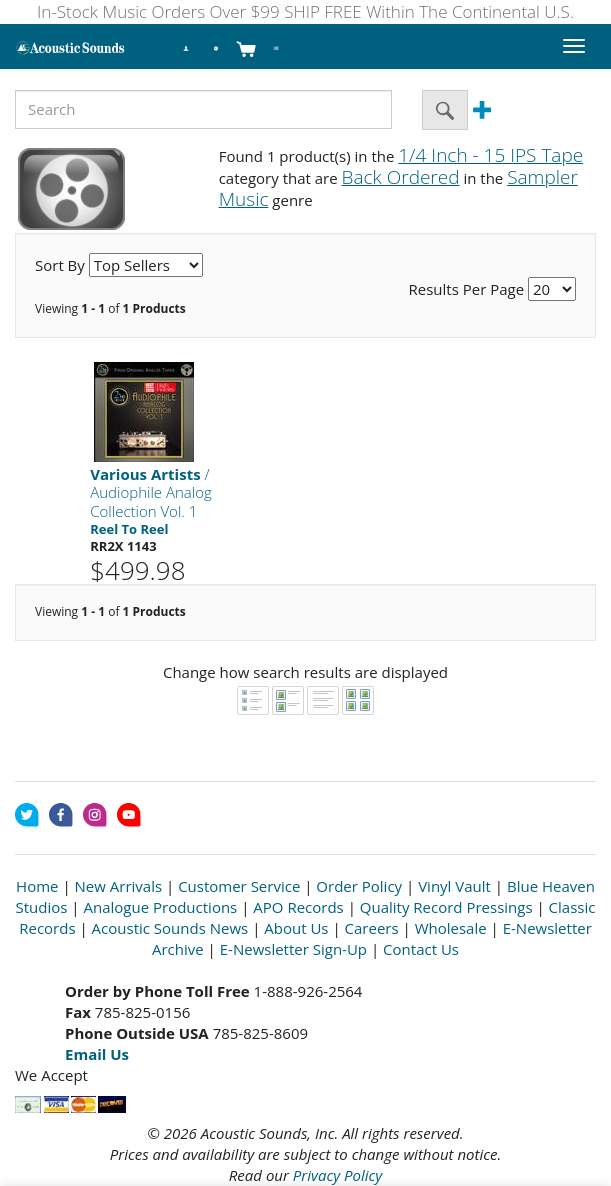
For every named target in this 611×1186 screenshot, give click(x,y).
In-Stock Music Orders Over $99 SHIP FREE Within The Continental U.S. (305, 11)
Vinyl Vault (454, 886)
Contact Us (421, 949)
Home (37, 886)
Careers (372, 928)
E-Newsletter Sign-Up (293, 949)
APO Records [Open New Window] (298, 907)
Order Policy (359, 886)
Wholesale (451, 928)
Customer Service (239, 886)
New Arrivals (119, 886)
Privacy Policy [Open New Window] (337, 1175)
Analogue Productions (161, 907)
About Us (296, 928)
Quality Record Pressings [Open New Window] (446, 907)
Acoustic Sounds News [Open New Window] (170, 928)
